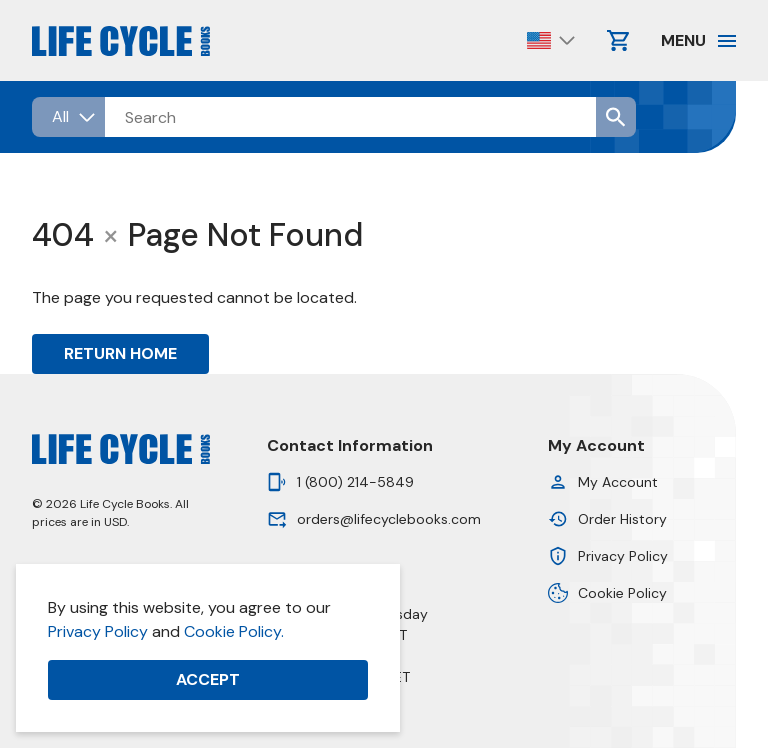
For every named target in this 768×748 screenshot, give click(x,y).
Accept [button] (208, 679)
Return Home (120, 353)
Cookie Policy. (234, 631)
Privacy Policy (98, 631)
